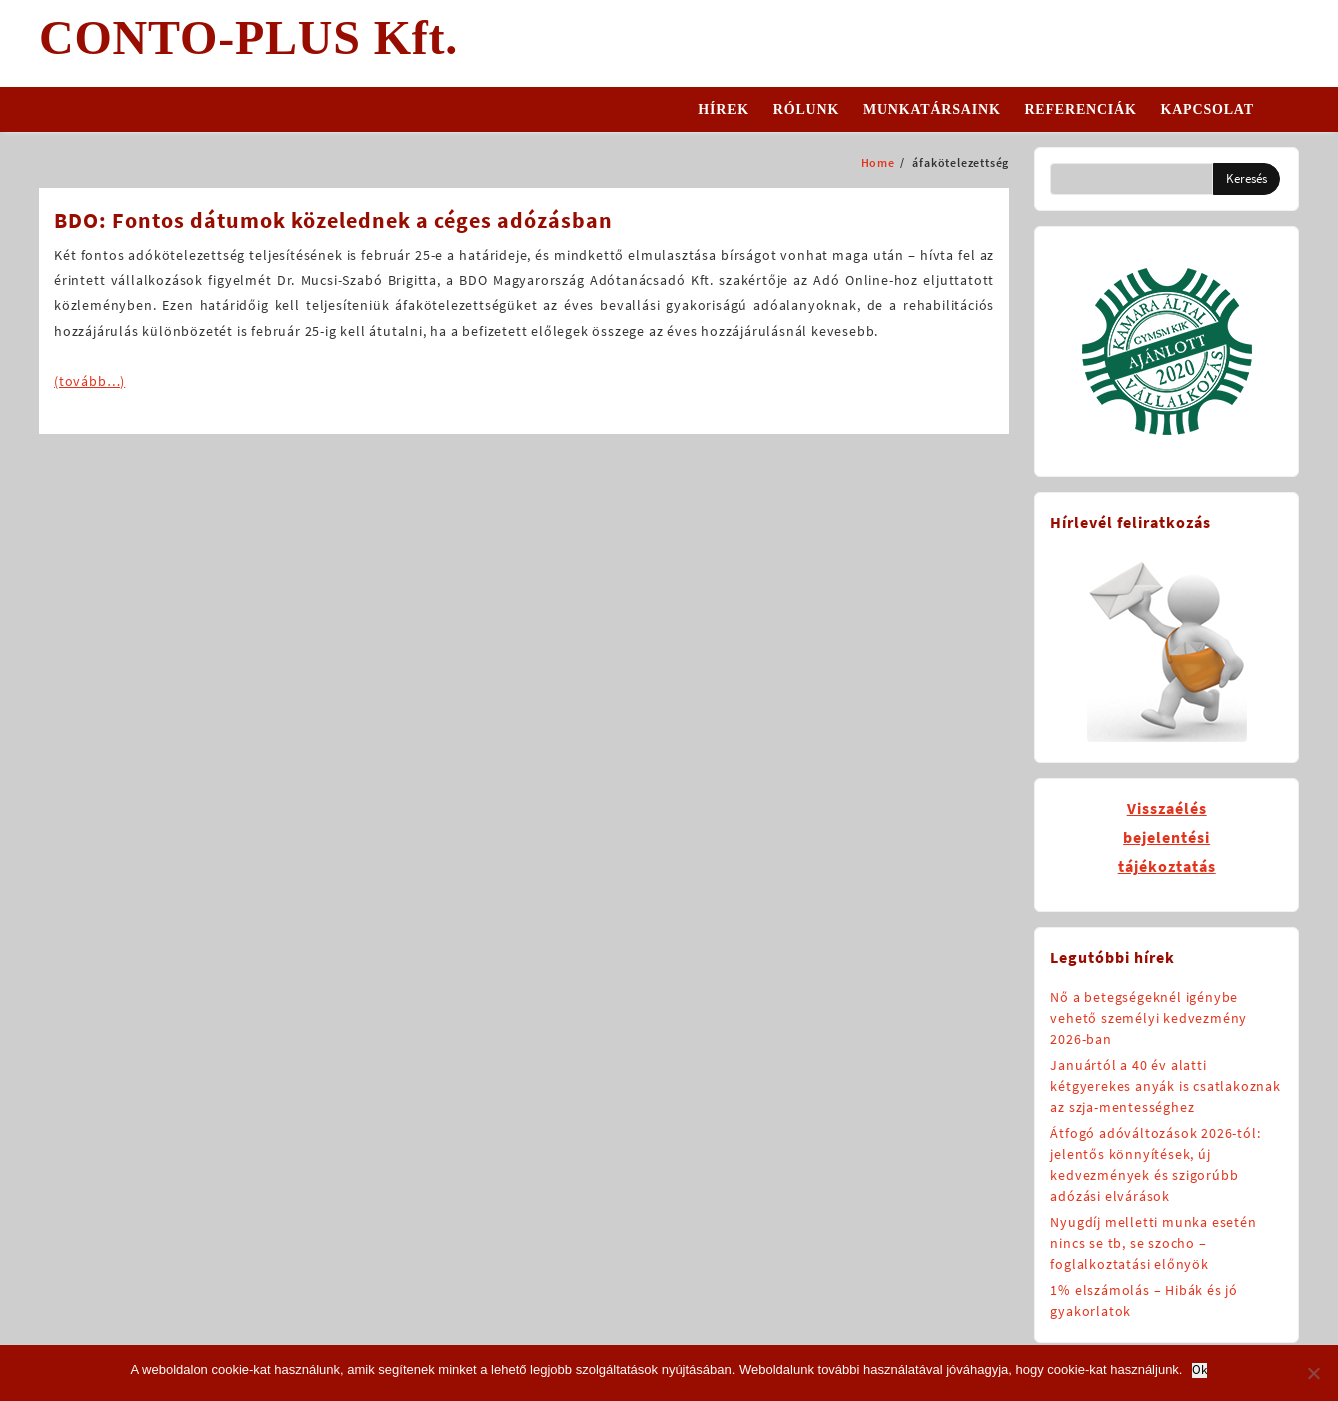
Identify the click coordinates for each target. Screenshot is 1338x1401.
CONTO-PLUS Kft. (248, 37)
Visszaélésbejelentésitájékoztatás (1167, 837)
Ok (1199, 1370)
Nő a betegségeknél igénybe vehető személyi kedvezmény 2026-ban (1148, 1018)
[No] (1313, 1373)
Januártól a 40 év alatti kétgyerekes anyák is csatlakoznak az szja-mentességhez (1165, 1086)
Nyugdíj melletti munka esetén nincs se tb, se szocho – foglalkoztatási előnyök (1153, 1243)
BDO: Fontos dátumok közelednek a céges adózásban (333, 220)
